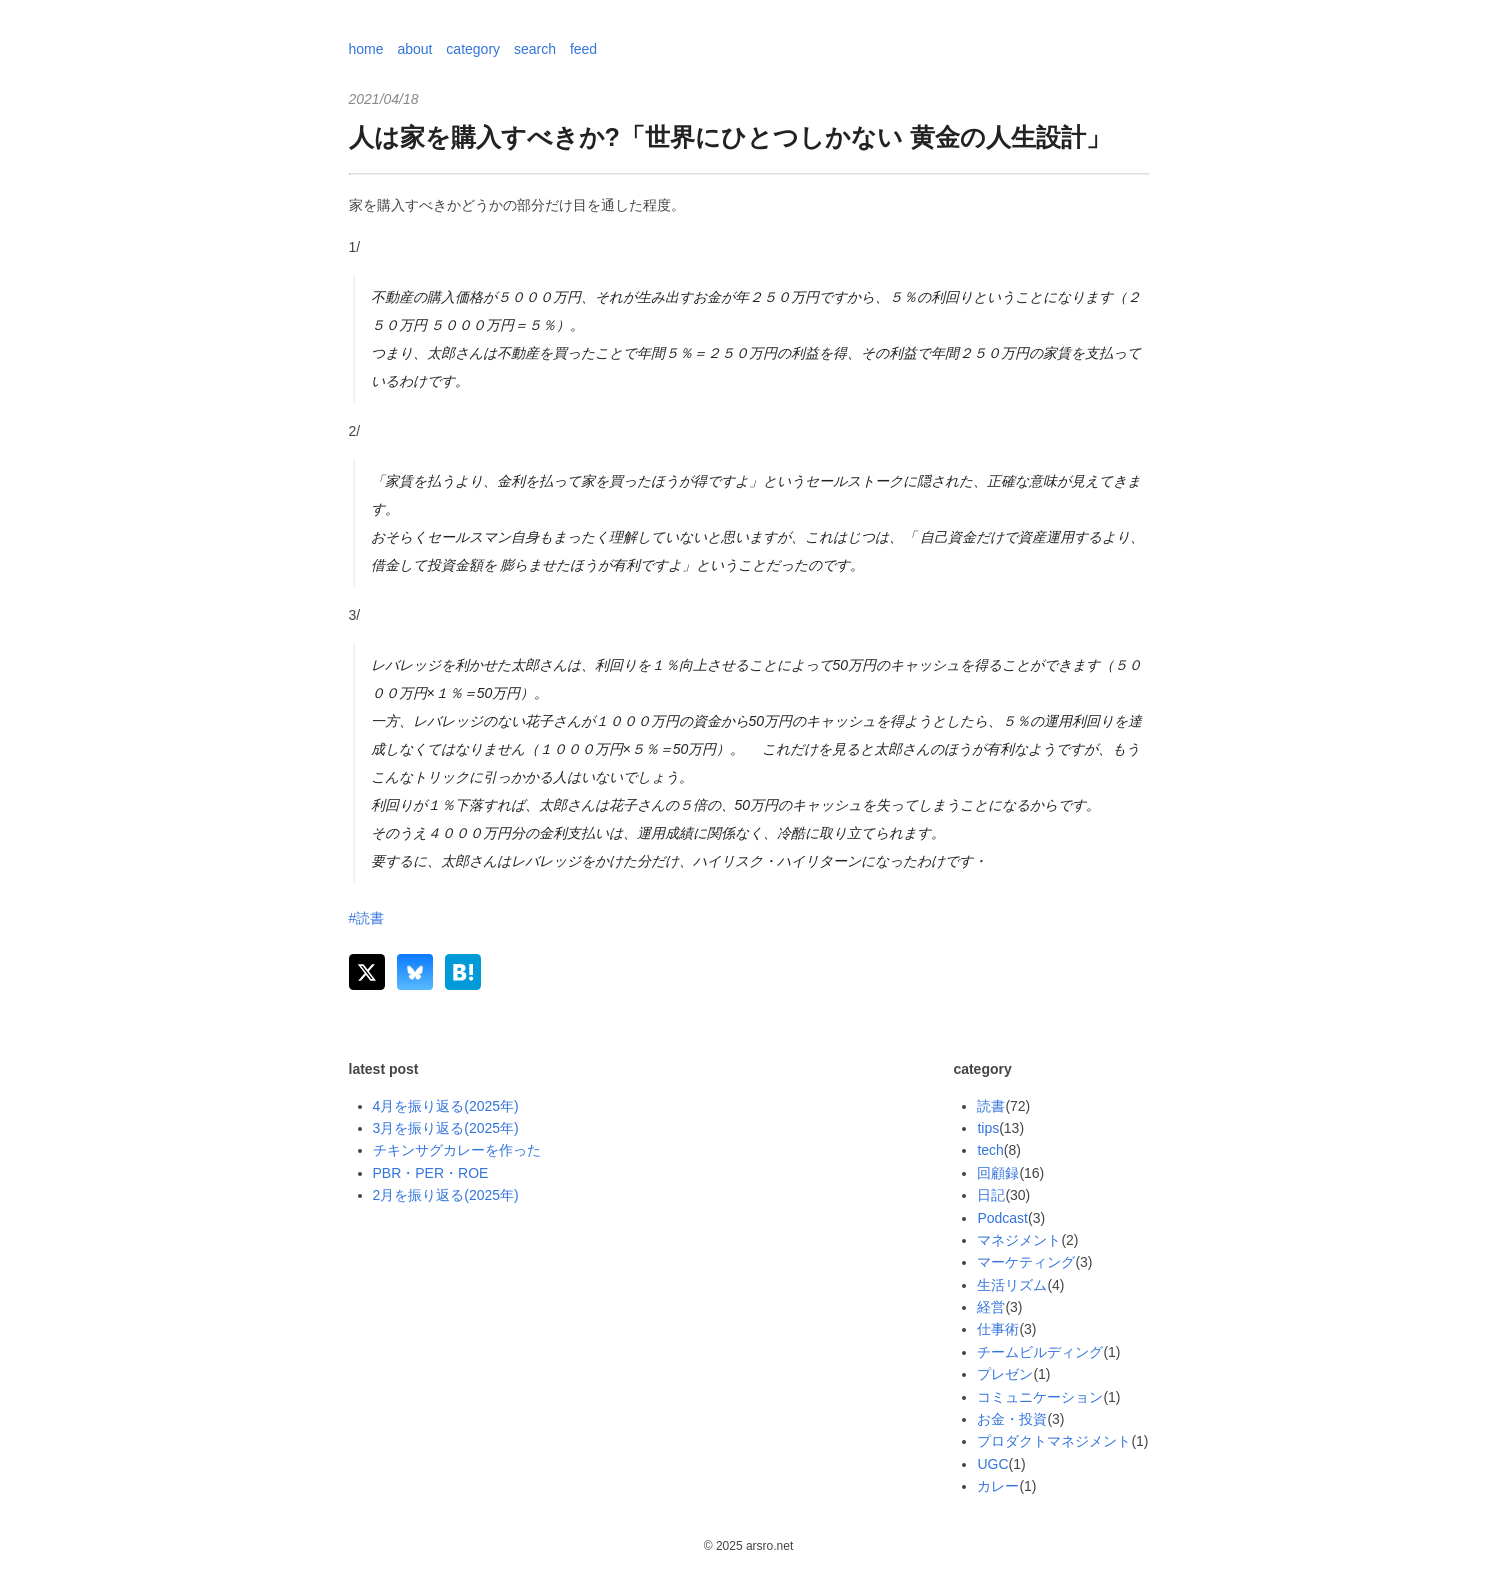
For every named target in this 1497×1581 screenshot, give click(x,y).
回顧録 (998, 1173)
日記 (991, 1195)
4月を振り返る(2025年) (446, 1106)
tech (990, 1150)
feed (583, 49)
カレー (998, 1486)
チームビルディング (1040, 1352)
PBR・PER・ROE (431, 1173)
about (414, 49)
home (366, 49)
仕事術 (998, 1329)
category (473, 49)
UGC (992, 1464)
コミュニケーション (1040, 1397)
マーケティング (1026, 1262)
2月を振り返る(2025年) (446, 1195)
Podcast (1002, 1218)
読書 (991, 1106)
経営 (991, 1307)
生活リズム (1012, 1285)
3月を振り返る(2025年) (446, 1128)
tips (988, 1128)
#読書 (367, 918)
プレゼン (1005, 1374)
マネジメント (1019, 1240)
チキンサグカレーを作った (457, 1150)
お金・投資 (1012, 1419)
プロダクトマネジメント (1054, 1441)
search (535, 49)
